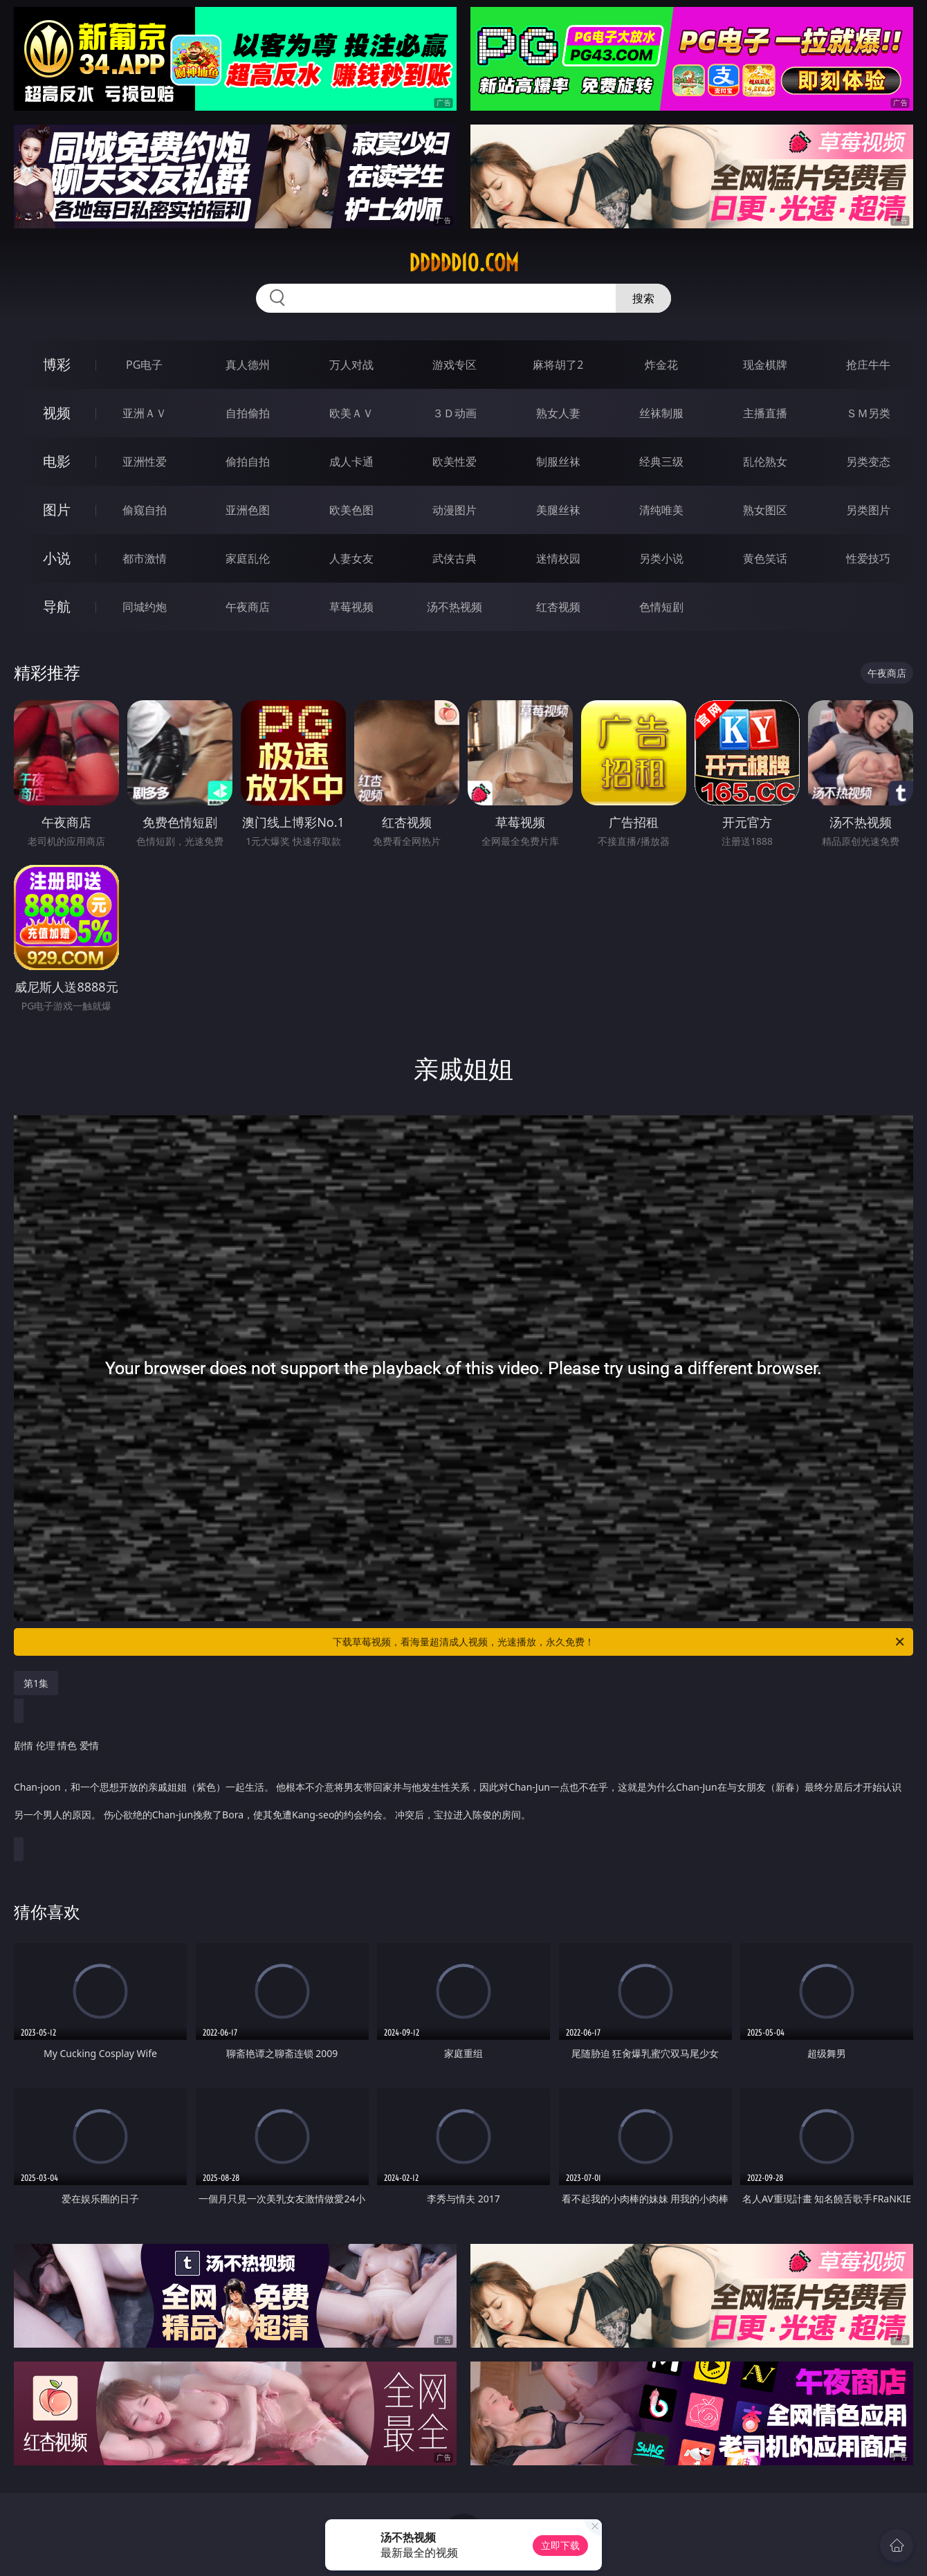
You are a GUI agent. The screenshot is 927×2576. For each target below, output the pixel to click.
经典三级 (661, 461)
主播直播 (765, 413)
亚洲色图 (248, 510)
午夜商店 (248, 606)
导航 (57, 606)
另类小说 (661, 558)
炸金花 (661, 364)
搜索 (643, 298)
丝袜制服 (661, 413)
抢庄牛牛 (868, 364)
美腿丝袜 (558, 510)
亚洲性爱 (144, 461)
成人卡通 (351, 461)
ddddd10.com (464, 263)
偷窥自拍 (144, 510)
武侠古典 (454, 558)
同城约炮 (144, 606)
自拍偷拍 (248, 413)
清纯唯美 (661, 510)
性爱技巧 (868, 558)
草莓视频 (351, 606)
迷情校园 (558, 558)
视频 (57, 412)
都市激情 (144, 558)
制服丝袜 (558, 461)
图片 (57, 509)
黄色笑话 (765, 558)
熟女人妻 (558, 413)
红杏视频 (558, 606)
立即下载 (560, 2545)
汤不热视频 (454, 606)
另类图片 (868, 510)
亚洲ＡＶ (144, 413)
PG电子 (144, 364)
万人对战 (351, 364)
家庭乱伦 (248, 558)
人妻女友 (351, 558)
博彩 (57, 364)
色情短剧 (661, 606)
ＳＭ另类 (868, 413)
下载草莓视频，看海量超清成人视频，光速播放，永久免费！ (619, 1642)
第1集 (36, 1683)
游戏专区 (454, 364)
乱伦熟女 (765, 461)
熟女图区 (765, 510)
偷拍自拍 (248, 461)
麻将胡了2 (558, 364)
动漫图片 (454, 510)
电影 (57, 461)
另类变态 (868, 461)
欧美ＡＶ (351, 413)
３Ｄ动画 (454, 413)
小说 (57, 558)
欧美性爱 (454, 461)
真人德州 (248, 364)
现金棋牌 (765, 364)
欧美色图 (351, 510)
